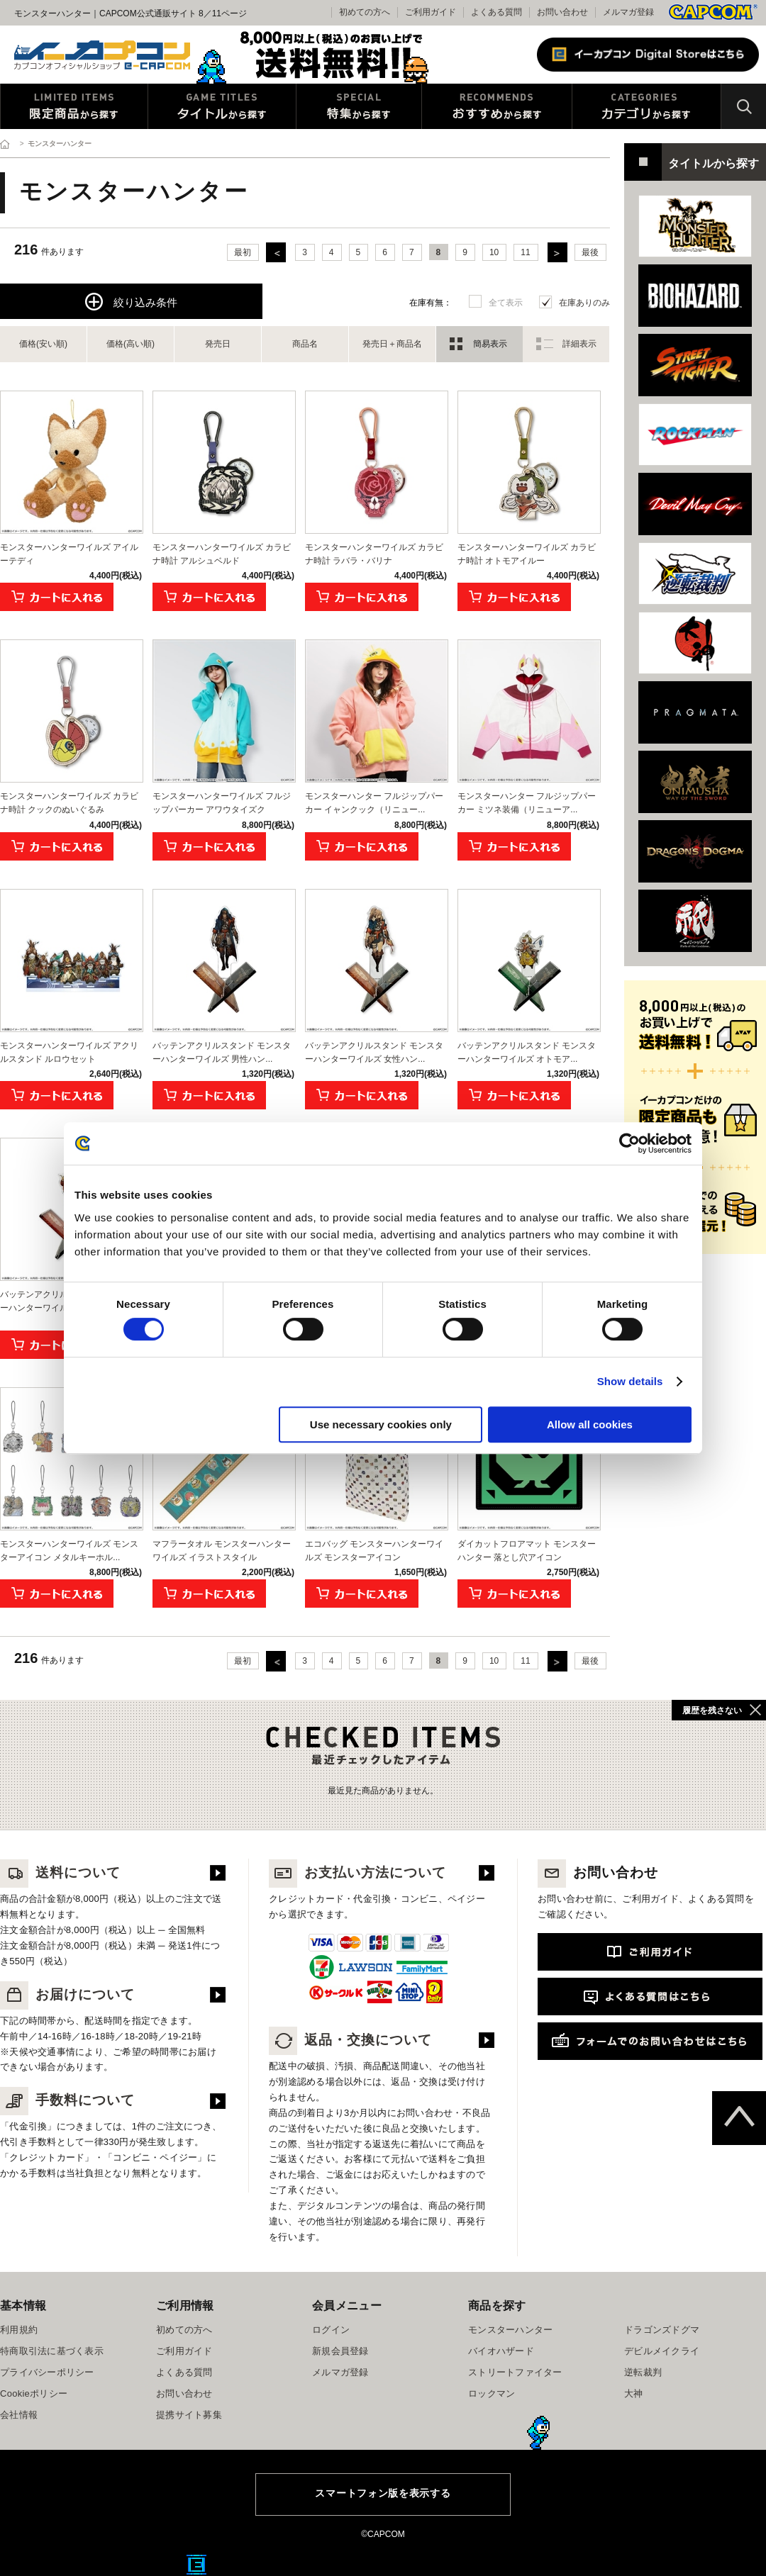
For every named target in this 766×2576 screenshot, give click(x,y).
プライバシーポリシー (47, 2372)
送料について (60, 1872)
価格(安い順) (43, 344)
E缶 (196, 2564)
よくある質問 (496, 12)
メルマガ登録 (628, 12)
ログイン (331, 2329)
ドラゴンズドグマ (661, 2329)
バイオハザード (501, 2351)
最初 (242, 252)
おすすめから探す (497, 106)
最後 (590, 252)
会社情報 (19, 2414)
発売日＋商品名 (392, 344)
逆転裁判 (643, 2372)
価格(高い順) (130, 344)
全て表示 (506, 303)
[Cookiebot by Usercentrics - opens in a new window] (629, 1143)
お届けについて (67, 1994)
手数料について (67, 2100)
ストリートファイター (515, 2372)
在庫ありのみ (584, 303)
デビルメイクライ (661, 2351)
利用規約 (19, 2329)
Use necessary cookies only (381, 1424)
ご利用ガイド (184, 2351)
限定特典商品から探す (74, 106)
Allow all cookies (590, 1424)
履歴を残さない (712, 1710)
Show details (630, 1381)
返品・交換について (350, 2039)
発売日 (218, 344)
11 (525, 252)
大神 (633, 2393)
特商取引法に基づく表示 (52, 2351)
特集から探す (358, 106)
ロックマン (491, 2393)
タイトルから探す (222, 106)
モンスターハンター (510, 2329)
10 (494, 252)
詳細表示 (579, 344)
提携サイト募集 (189, 2414)
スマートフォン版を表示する (382, 2493)
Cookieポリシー (33, 2393)
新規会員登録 (340, 2351)
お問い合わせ (562, 12)
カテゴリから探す (646, 106)
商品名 (305, 344)
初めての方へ (184, 2329)
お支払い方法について (357, 1872)
